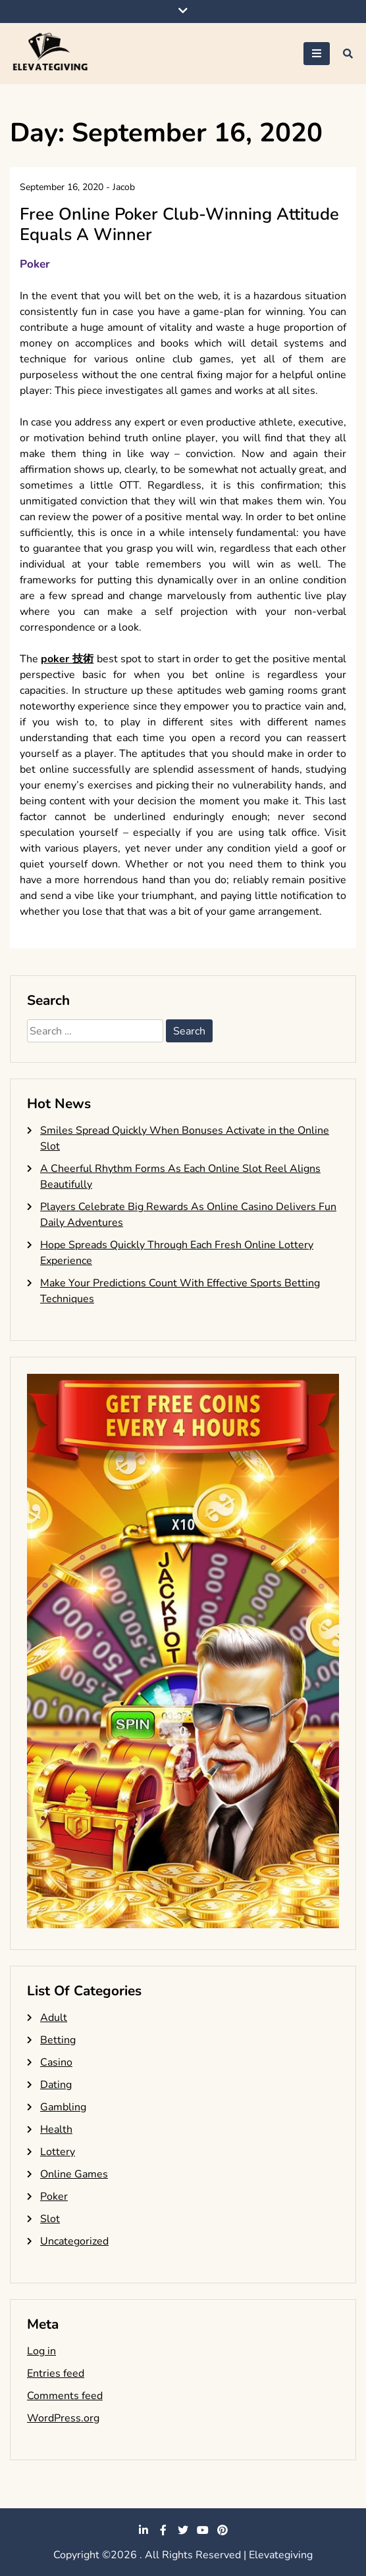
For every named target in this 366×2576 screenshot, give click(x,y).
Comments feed (65, 2396)
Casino (56, 2062)
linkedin (143, 2530)
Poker (35, 264)
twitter (183, 2530)
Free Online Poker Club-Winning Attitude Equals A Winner (179, 224)
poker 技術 (67, 659)
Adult (53, 2017)
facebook (163, 2530)
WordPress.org (63, 2418)
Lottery (57, 2152)
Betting (58, 2040)
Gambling (63, 2107)
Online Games (74, 2174)
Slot (50, 2219)
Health (56, 2129)
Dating (56, 2085)
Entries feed (55, 2373)
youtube (202, 2530)
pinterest (222, 2530)
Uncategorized (74, 2241)
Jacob (124, 187)
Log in (41, 2351)
